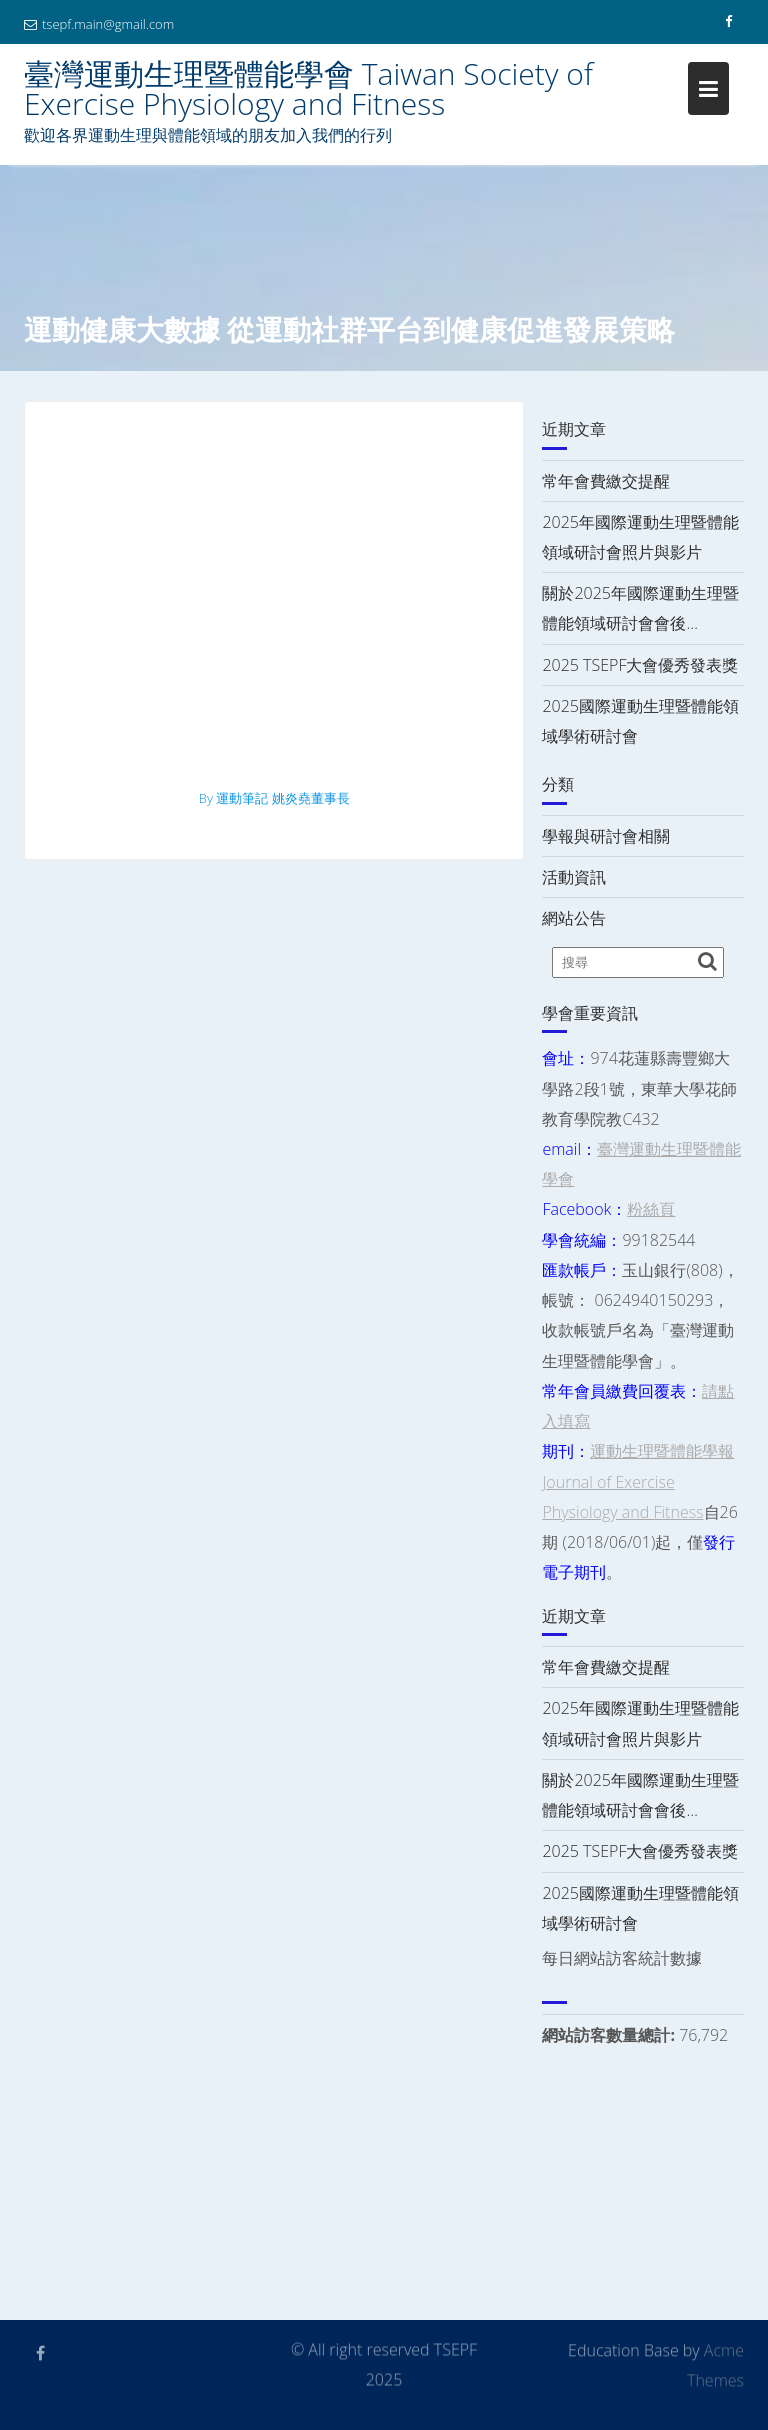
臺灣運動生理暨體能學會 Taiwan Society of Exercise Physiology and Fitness (308, 88)
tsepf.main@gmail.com (99, 24)
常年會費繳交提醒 (606, 481)
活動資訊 (574, 877)
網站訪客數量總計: (610, 2035)
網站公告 (574, 918)
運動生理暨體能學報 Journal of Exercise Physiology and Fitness (638, 1481)
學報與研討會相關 (606, 836)
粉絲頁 (651, 1209)
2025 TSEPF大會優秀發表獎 (640, 665)
